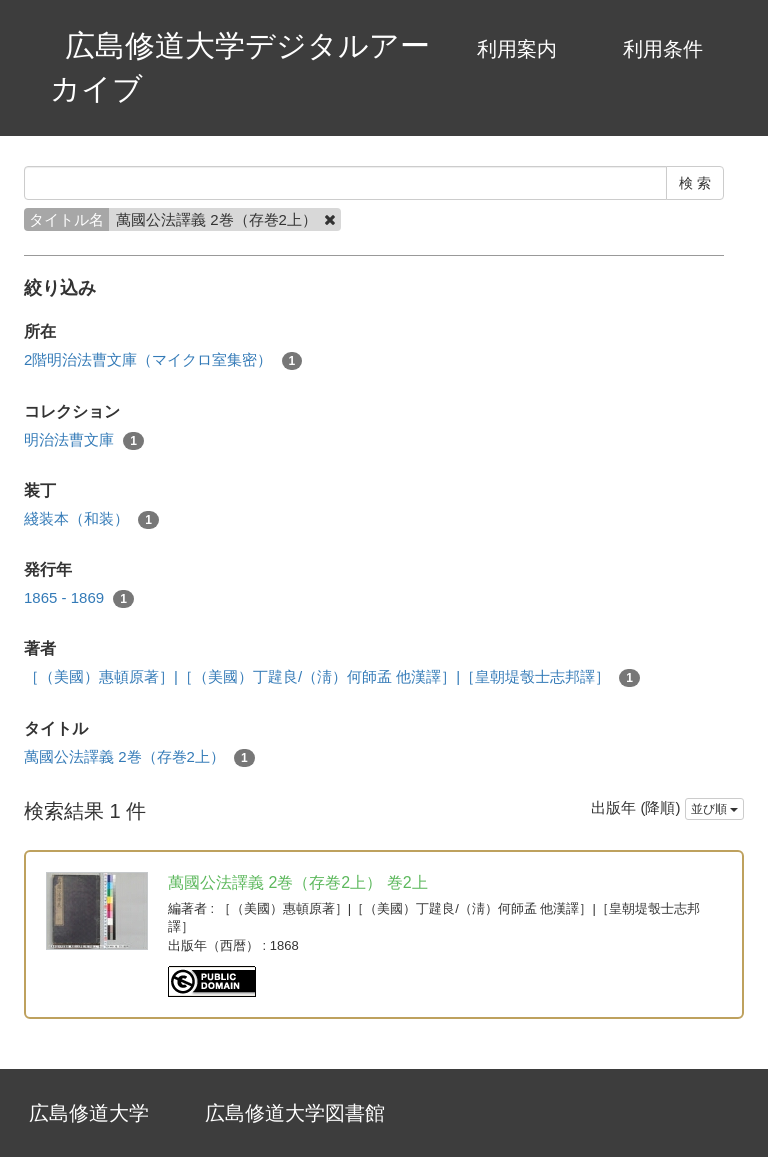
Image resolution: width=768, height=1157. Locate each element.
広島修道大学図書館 (295, 1113)
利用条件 (663, 49)
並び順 (714, 809)
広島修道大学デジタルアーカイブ (240, 67)
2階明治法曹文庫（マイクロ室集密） (163, 360)
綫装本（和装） (91, 519)
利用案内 (517, 49)
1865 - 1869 (79, 598)
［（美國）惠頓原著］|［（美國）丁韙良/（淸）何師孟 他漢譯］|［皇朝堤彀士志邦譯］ (332, 677)
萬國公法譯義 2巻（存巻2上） (139, 757)
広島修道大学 (89, 1113)
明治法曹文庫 (84, 440)
